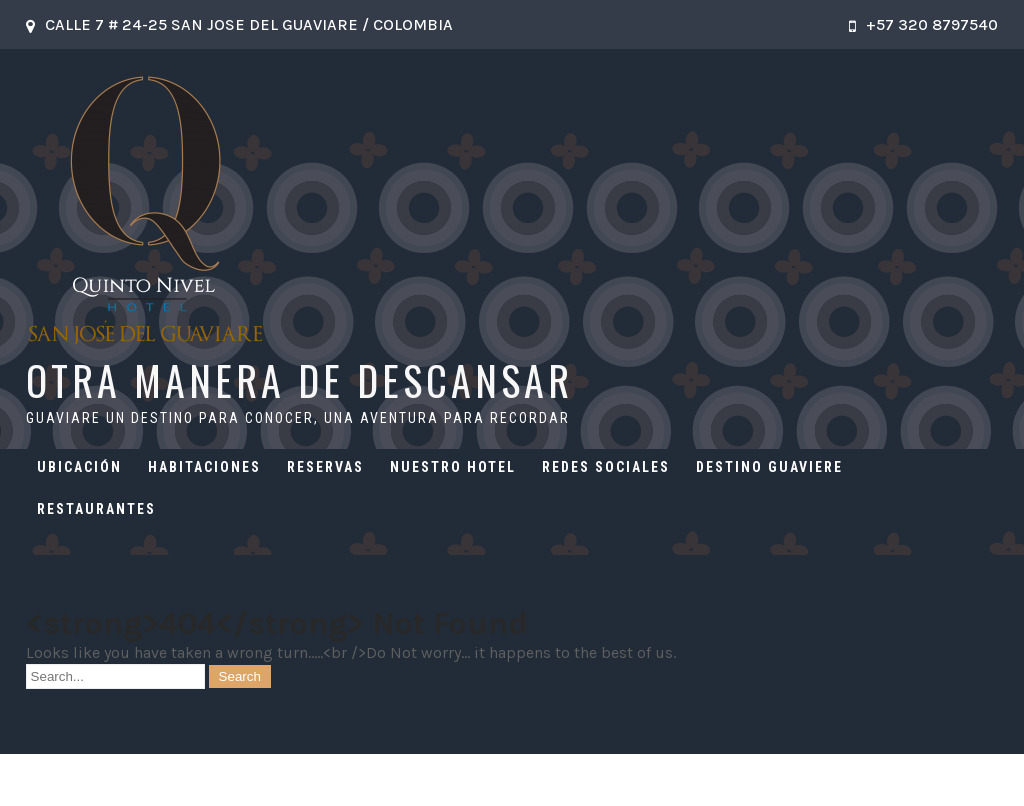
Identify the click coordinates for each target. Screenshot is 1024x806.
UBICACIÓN (79, 467)
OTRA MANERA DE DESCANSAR (299, 380)
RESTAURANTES (96, 509)
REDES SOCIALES (606, 467)
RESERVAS (325, 467)
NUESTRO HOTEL (453, 467)
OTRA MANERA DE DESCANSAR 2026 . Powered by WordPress (512, 779)
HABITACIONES (204, 467)
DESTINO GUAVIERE (769, 467)
